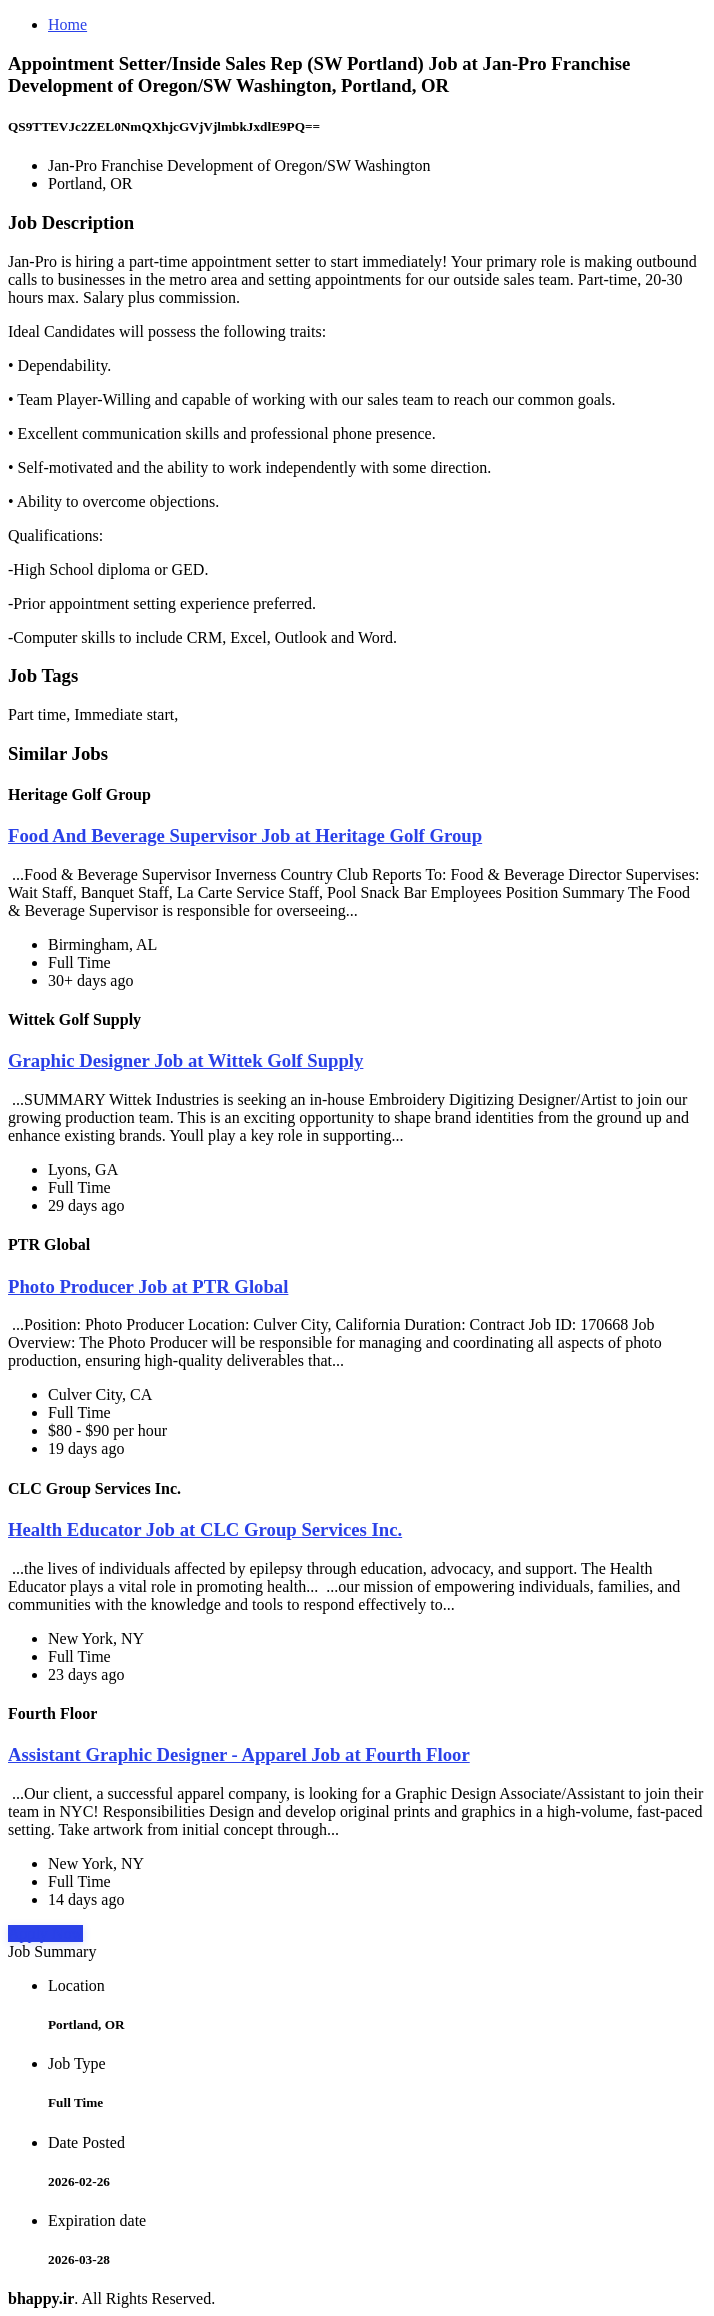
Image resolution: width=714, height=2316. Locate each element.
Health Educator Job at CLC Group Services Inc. (205, 1529)
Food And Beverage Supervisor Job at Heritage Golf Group (245, 835)
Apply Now (45, 1933)
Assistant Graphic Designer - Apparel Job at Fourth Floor (239, 1754)
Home (67, 24)
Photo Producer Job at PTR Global (148, 1286)
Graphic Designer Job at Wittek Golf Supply (185, 1060)
